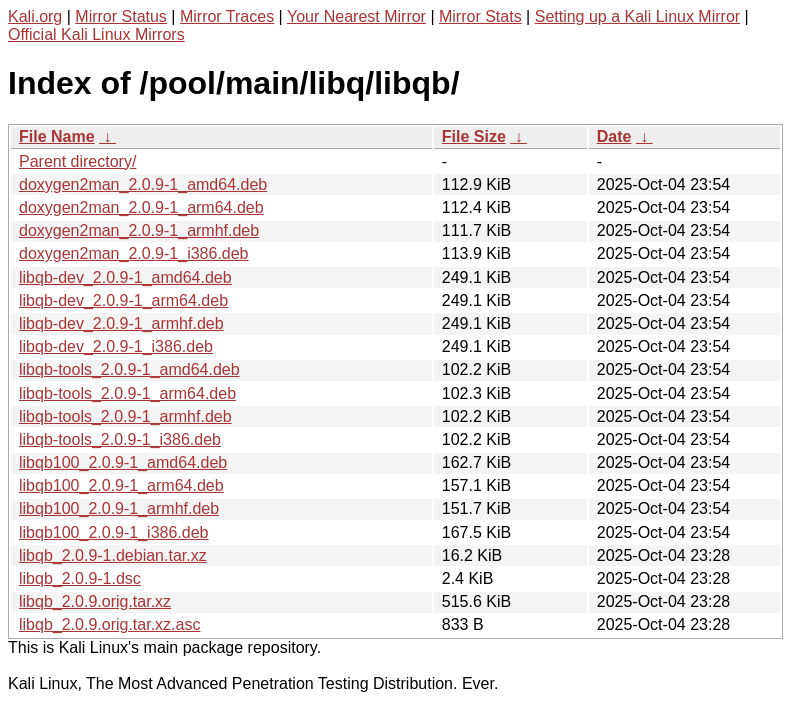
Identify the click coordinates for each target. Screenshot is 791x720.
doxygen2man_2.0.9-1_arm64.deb (141, 207)
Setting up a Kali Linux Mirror (637, 16)
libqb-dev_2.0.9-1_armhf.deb (121, 323)
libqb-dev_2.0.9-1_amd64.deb (125, 277)
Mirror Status (121, 16)
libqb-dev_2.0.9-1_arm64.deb (123, 300)
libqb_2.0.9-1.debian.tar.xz (113, 555)
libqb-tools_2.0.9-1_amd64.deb (129, 369)
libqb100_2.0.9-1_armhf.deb (119, 508)
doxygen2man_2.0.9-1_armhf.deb (139, 230)
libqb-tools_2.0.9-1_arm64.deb (127, 393)
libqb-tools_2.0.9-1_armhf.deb (125, 416)
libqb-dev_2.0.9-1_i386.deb (116, 346)
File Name (57, 136)
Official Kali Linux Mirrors (96, 34)
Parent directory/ (77, 161)
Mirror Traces (227, 16)
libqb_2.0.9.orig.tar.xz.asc (109, 624)
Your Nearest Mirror (356, 16)
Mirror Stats (480, 16)
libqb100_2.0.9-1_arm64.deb (121, 485)
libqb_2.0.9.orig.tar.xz (95, 601)
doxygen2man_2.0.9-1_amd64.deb (143, 184)
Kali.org (35, 16)
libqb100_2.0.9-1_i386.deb (114, 532)
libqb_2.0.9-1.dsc (80, 578)
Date (614, 136)
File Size (474, 136)
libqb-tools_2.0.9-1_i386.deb (120, 439)
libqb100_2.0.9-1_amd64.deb (123, 462)
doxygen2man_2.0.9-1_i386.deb (134, 253)
